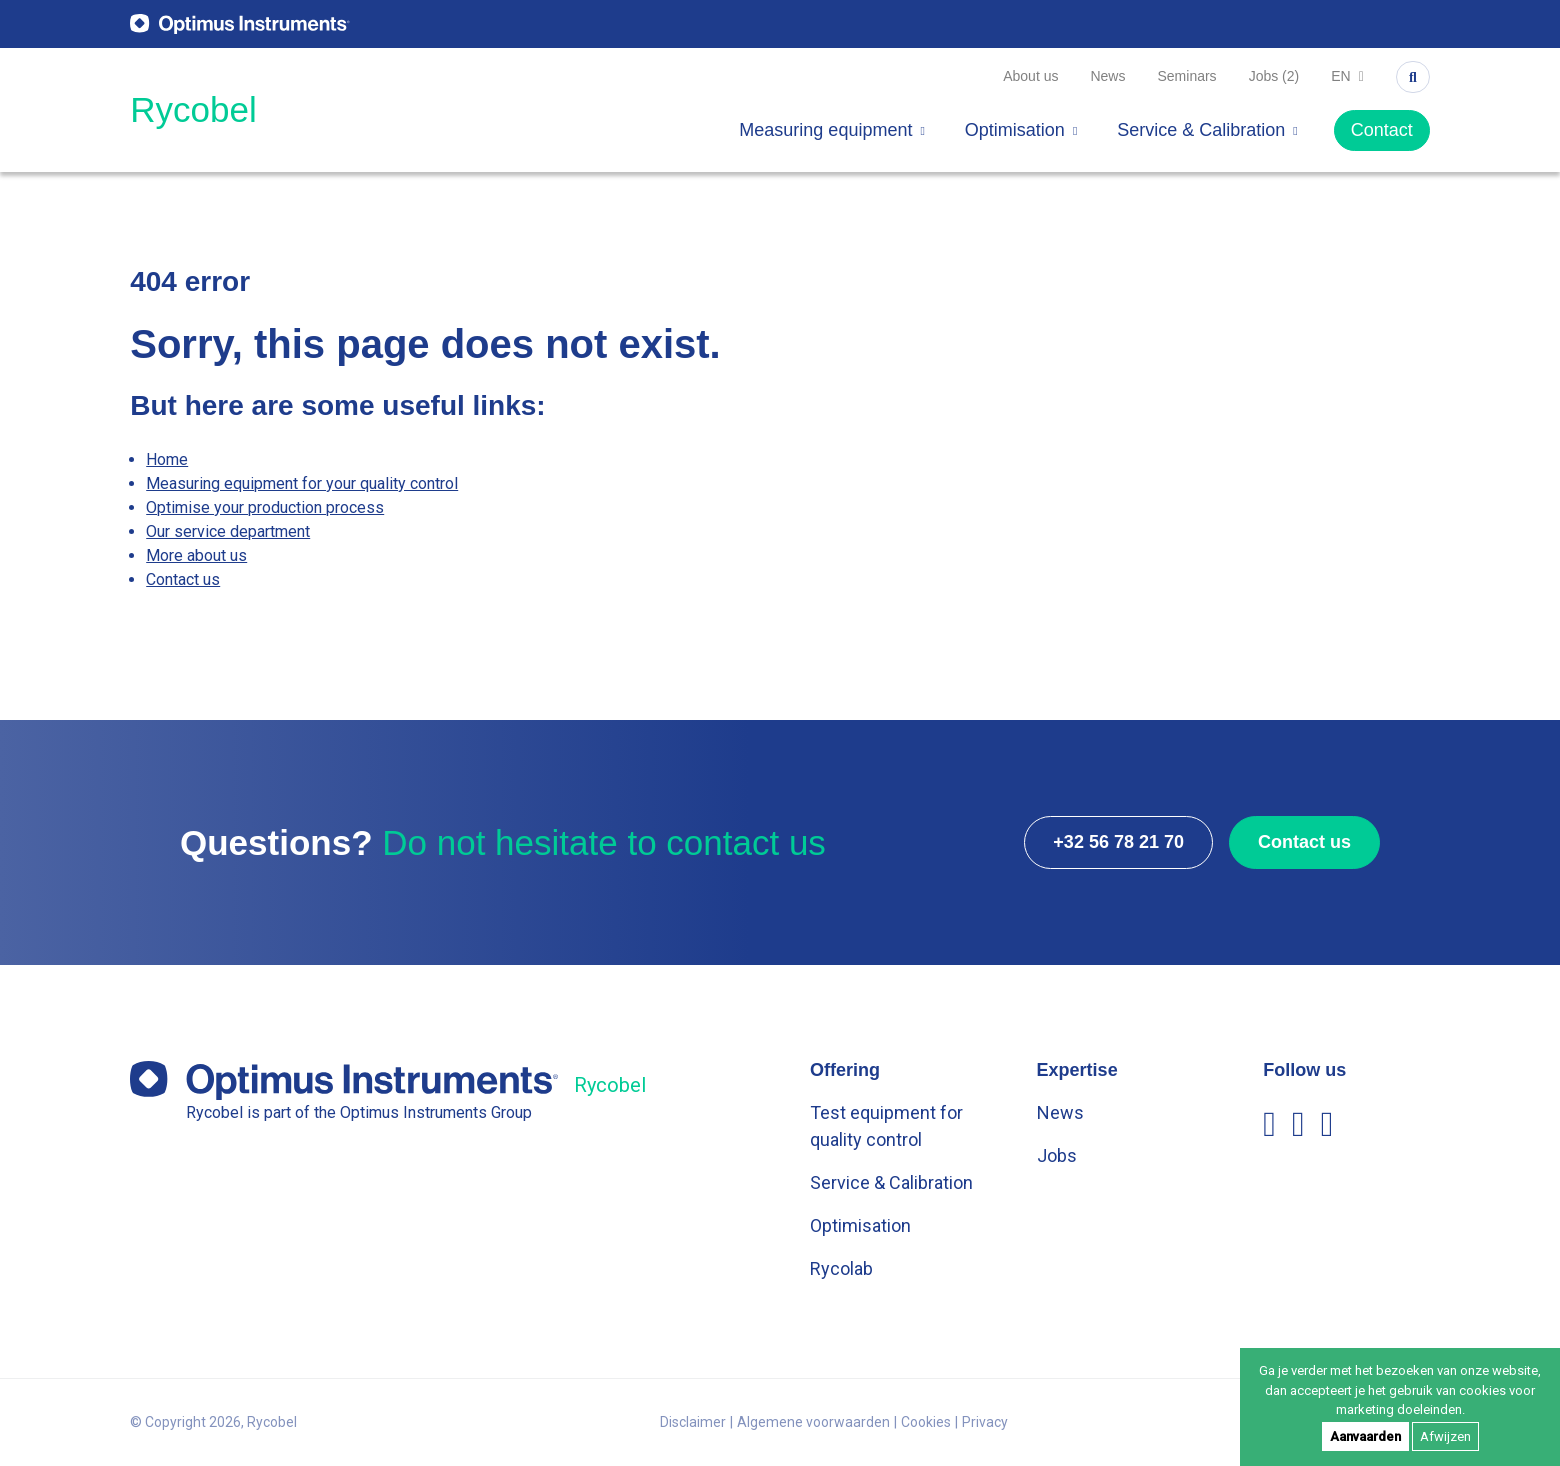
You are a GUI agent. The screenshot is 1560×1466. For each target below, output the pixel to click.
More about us (196, 555)
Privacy (985, 1422)
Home (167, 459)
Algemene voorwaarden (813, 1422)
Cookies (926, 1422)
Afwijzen (1445, 1436)
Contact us (183, 579)
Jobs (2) (1274, 76)
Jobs (1057, 1155)
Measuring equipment (832, 130)
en (1347, 76)
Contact (1382, 130)
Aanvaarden (1365, 1436)
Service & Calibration (1207, 130)
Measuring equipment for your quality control (302, 483)
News (1107, 76)
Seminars (1186, 76)
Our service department (228, 531)
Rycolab (841, 1268)
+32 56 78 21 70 (1118, 842)
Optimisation (1021, 130)
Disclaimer (693, 1422)
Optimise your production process (265, 507)
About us (1030, 76)
